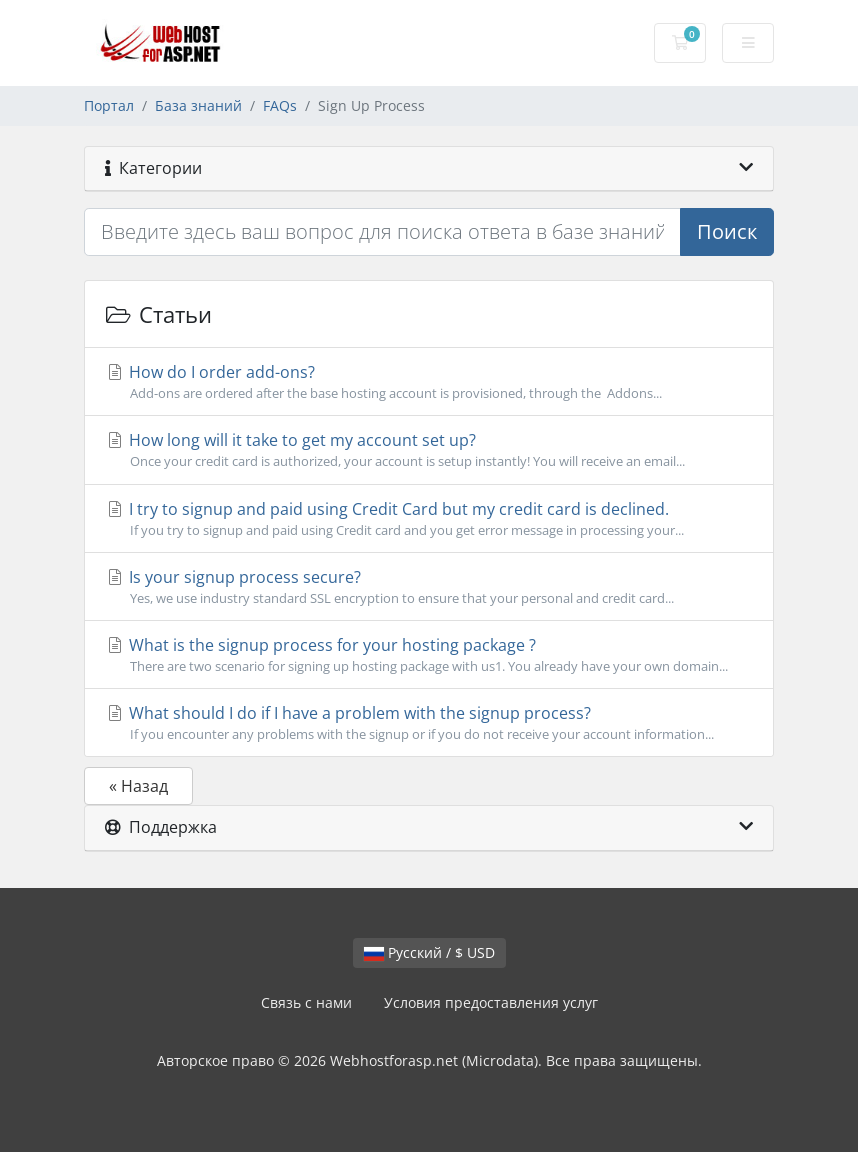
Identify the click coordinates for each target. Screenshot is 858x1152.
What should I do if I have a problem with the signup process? (429, 723)
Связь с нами (306, 1002)
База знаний (198, 105)
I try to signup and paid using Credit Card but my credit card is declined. (429, 519)
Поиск (727, 231)
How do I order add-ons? (429, 382)
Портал (109, 105)
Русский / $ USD (429, 952)
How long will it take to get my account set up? (429, 450)
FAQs (280, 105)
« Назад (138, 786)
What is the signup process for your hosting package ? (429, 655)
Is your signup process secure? (429, 587)
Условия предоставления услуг (491, 1002)
